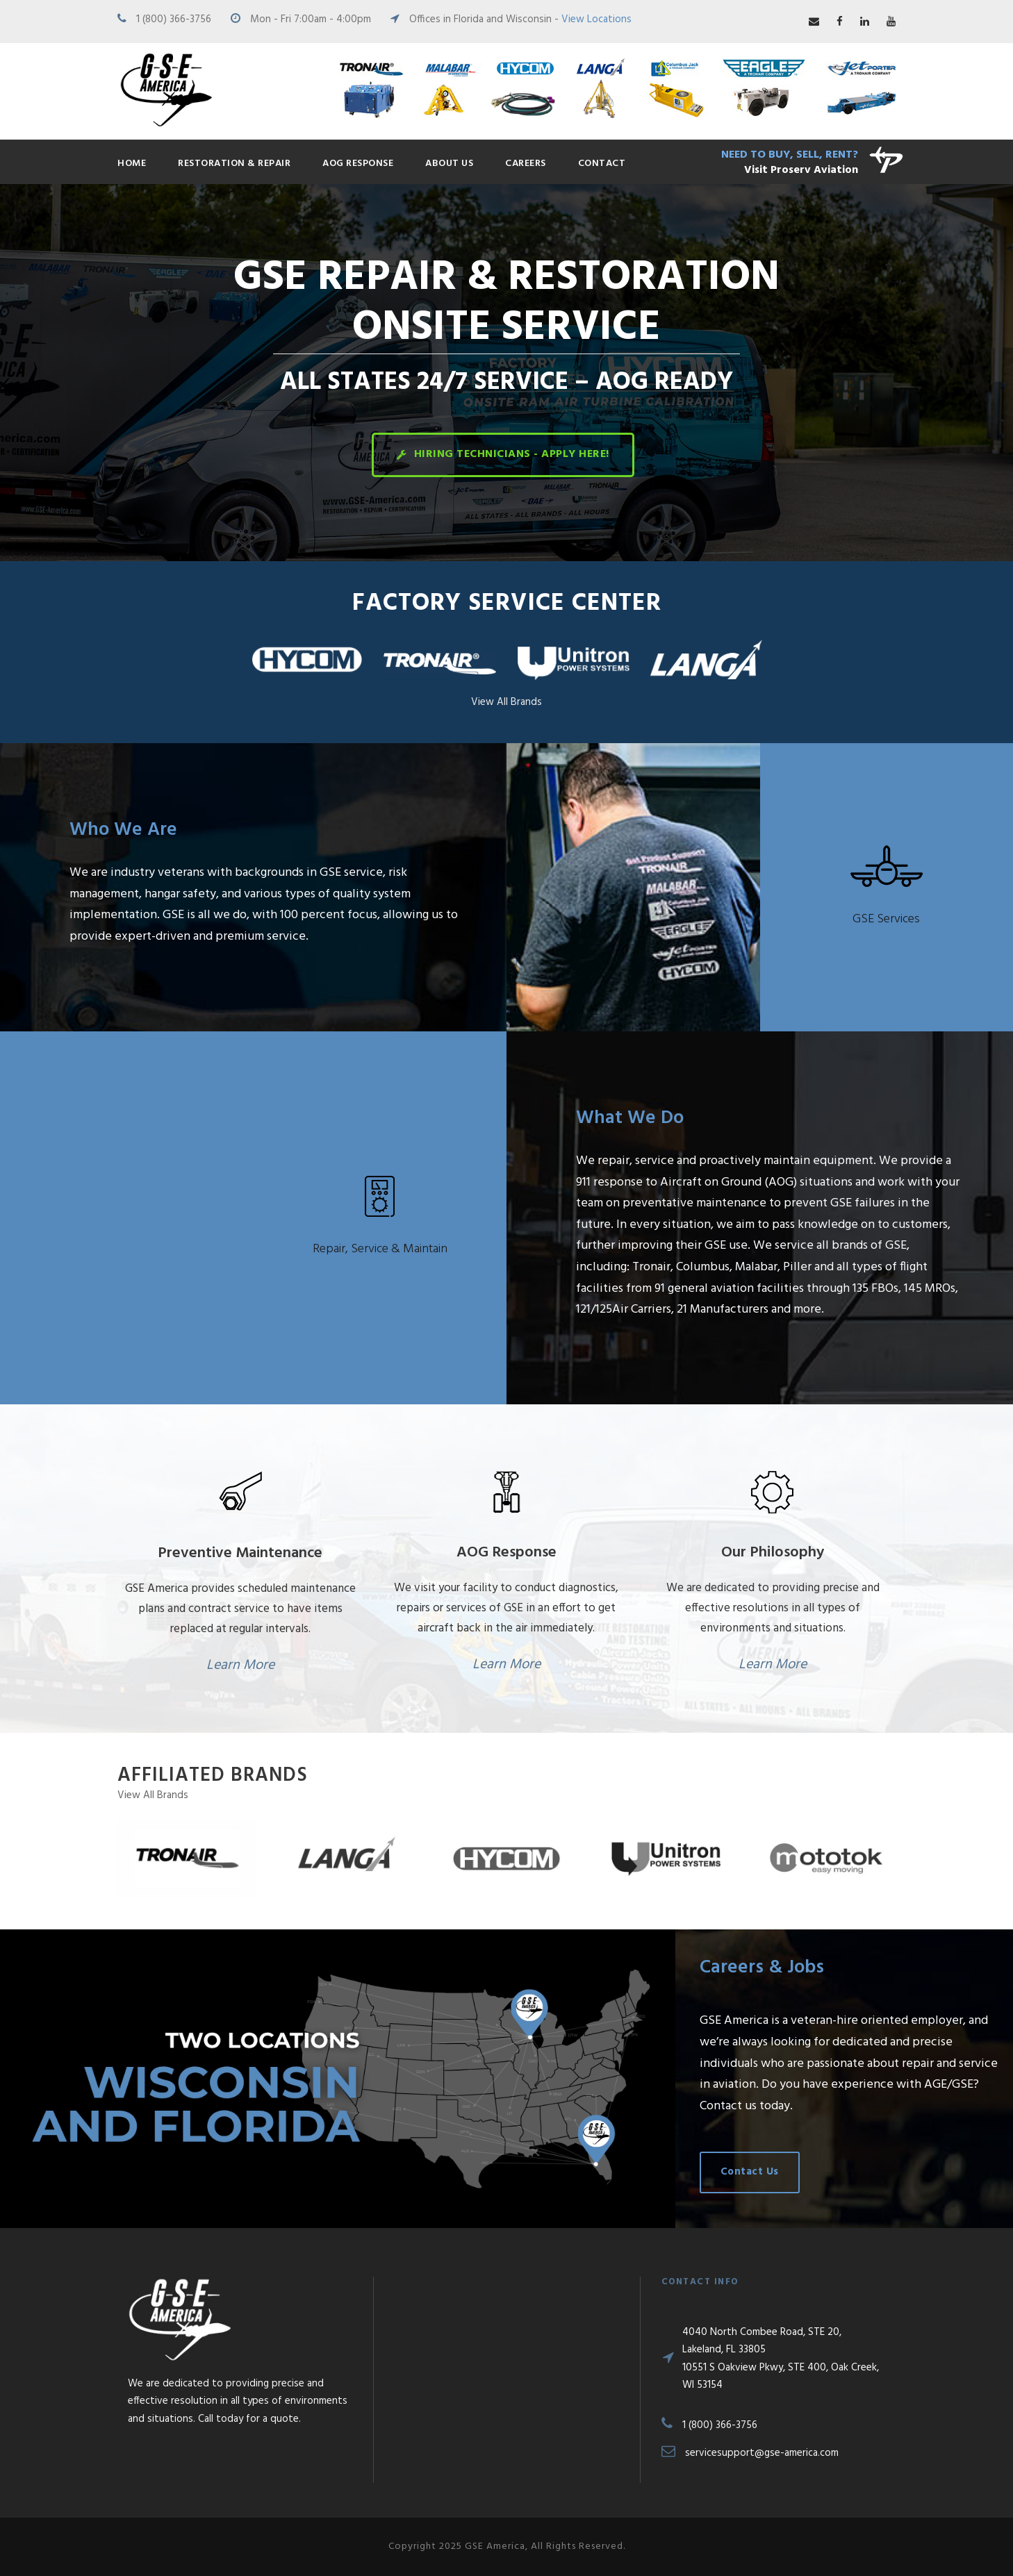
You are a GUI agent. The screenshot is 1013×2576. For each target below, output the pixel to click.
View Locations (596, 19)
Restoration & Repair (234, 164)
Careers (525, 164)
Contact (602, 164)
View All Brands (506, 702)
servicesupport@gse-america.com (762, 2453)
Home (131, 164)
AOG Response (357, 164)
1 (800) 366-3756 (173, 19)
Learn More (240, 1665)
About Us (449, 164)
